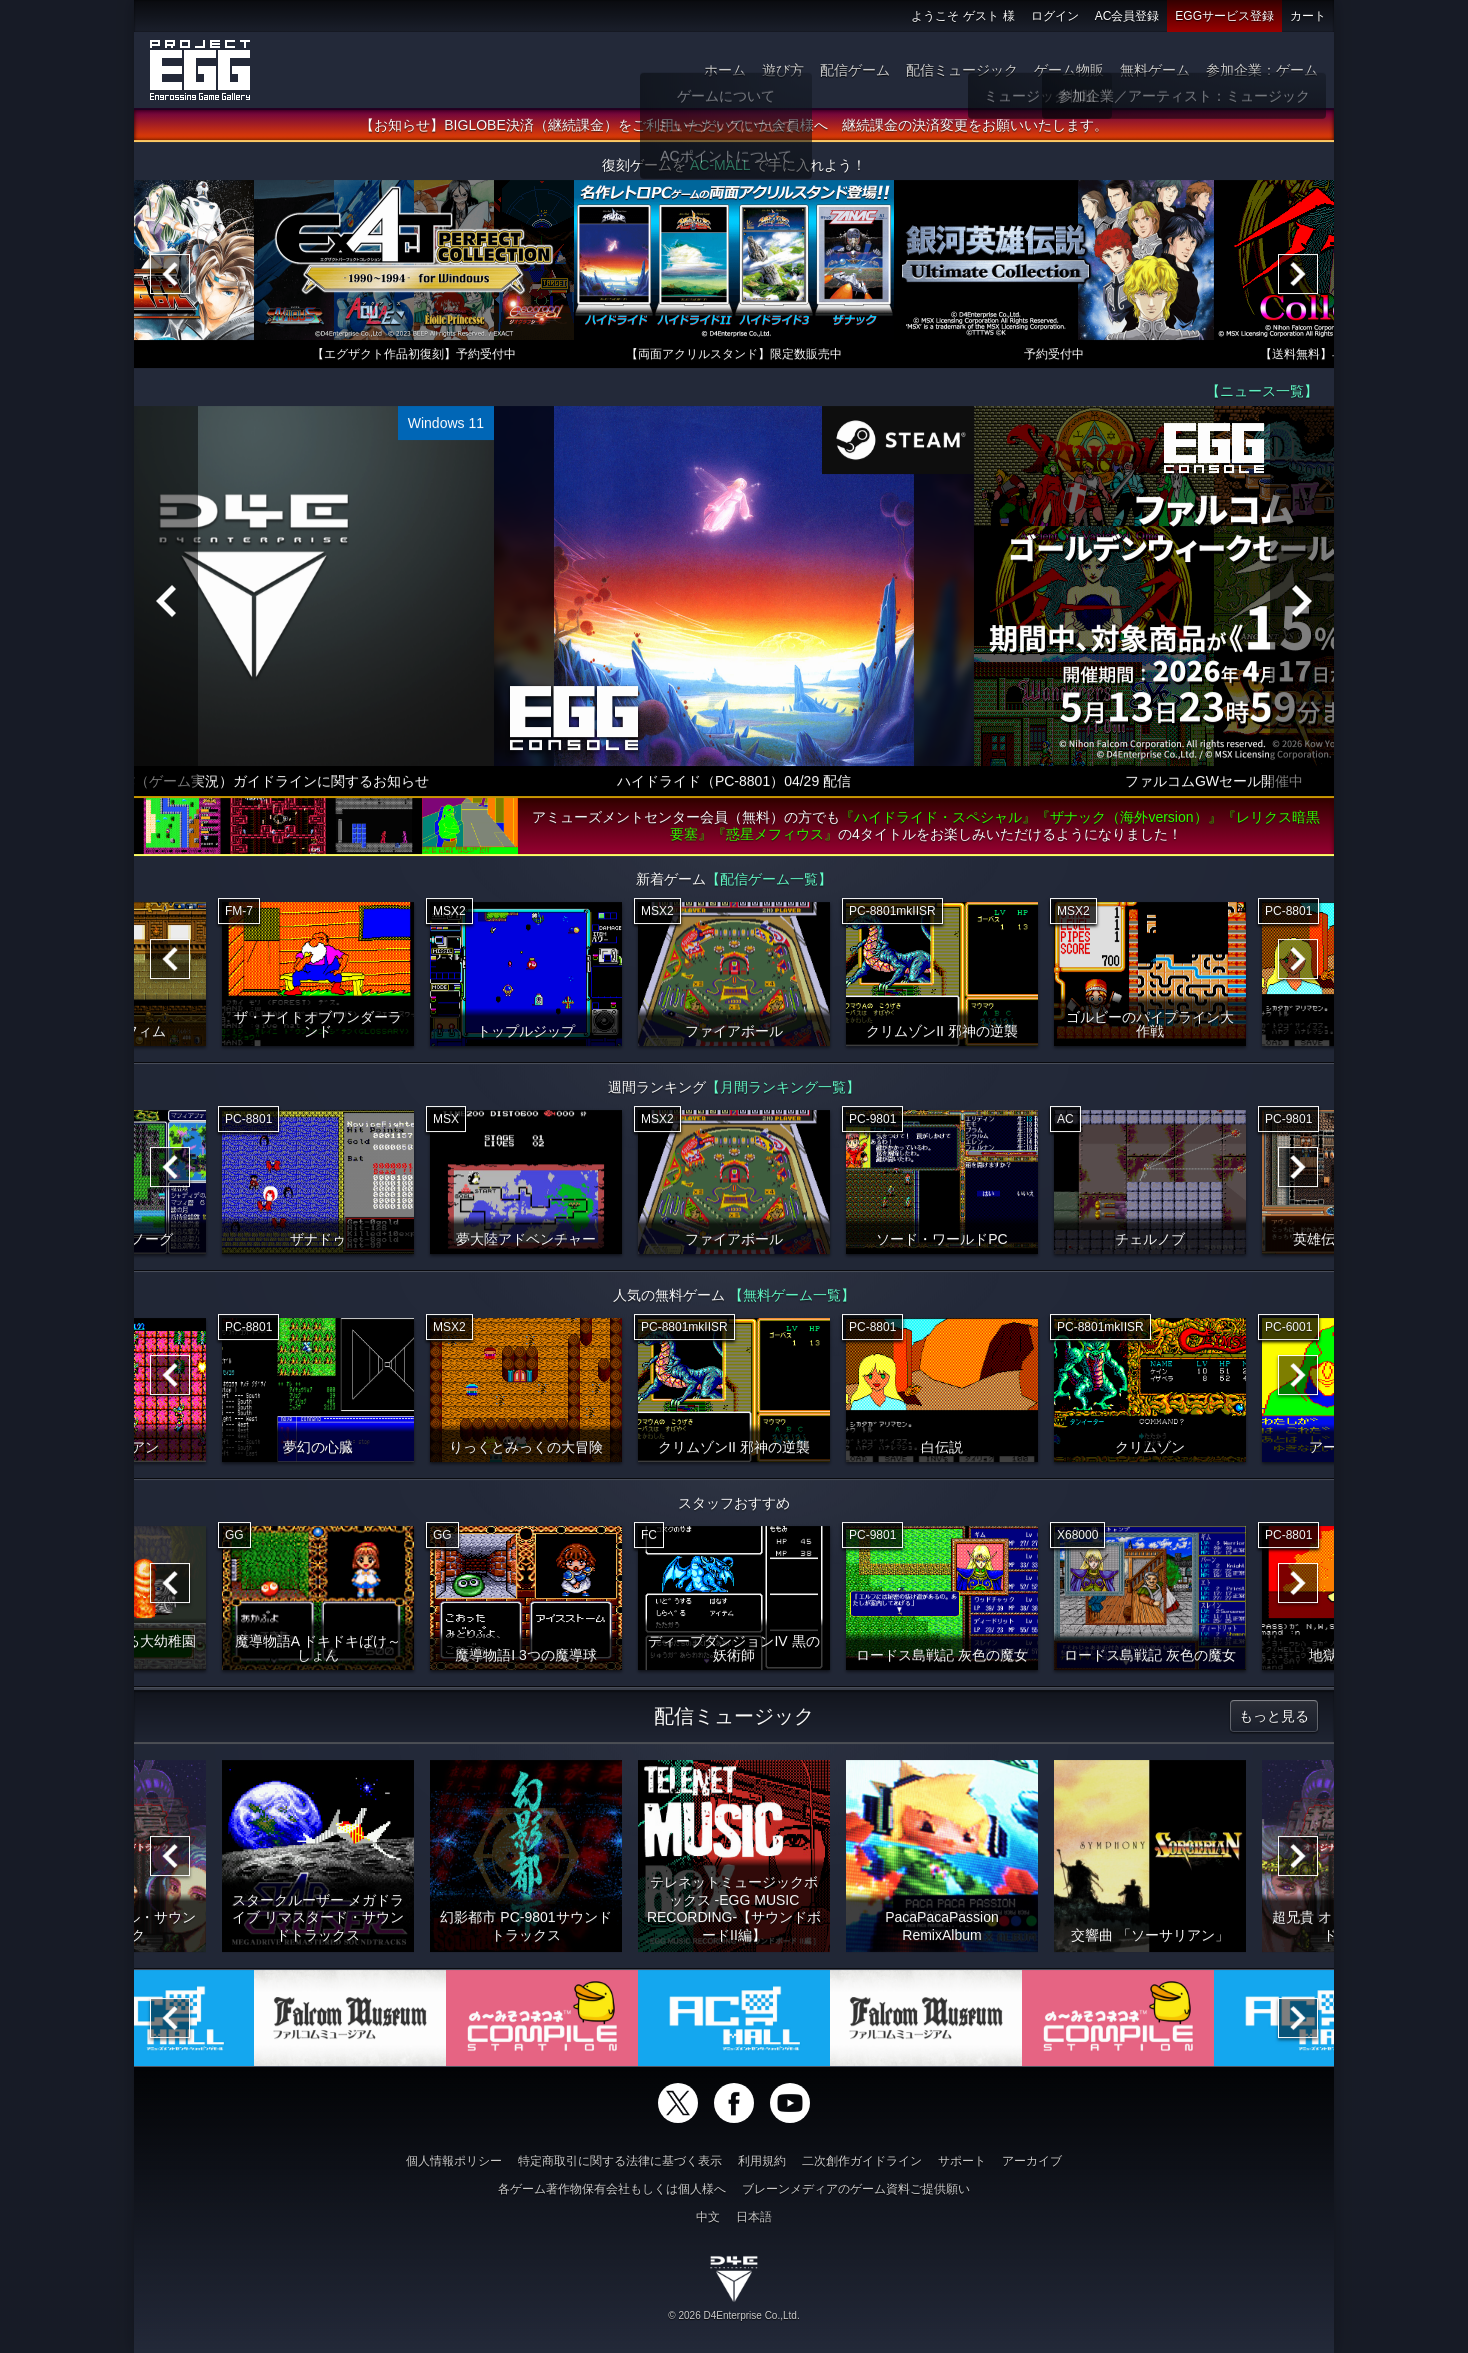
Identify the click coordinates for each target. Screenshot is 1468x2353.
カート (1308, 16)
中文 (708, 2217)
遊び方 (783, 70)
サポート (962, 2161)
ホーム (725, 70)
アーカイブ (1032, 2161)
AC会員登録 (1127, 16)
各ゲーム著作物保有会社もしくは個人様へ (612, 2189)
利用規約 (762, 2161)
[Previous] (170, 281)
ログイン (1055, 16)
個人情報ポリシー (454, 2161)
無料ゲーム (1155, 70)
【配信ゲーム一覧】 (769, 886)
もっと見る (1274, 1723)
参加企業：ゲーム (1262, 70)
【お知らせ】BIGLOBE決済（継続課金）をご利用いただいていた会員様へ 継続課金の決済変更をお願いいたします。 (733, 132)
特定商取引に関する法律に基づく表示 (620, 2161)
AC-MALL (720, 172)
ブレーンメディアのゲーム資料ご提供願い (856, 2189)
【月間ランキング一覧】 (783, 1094)
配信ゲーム (855, 70)
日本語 (754, 2217)
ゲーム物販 (1069, 70)
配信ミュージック (962, 70)
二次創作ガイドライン (862, 2161)
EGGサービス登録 (1224, 16)
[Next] (1298, 281)
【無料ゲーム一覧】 (792, 1302)
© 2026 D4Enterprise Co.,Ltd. (733, 2315)
